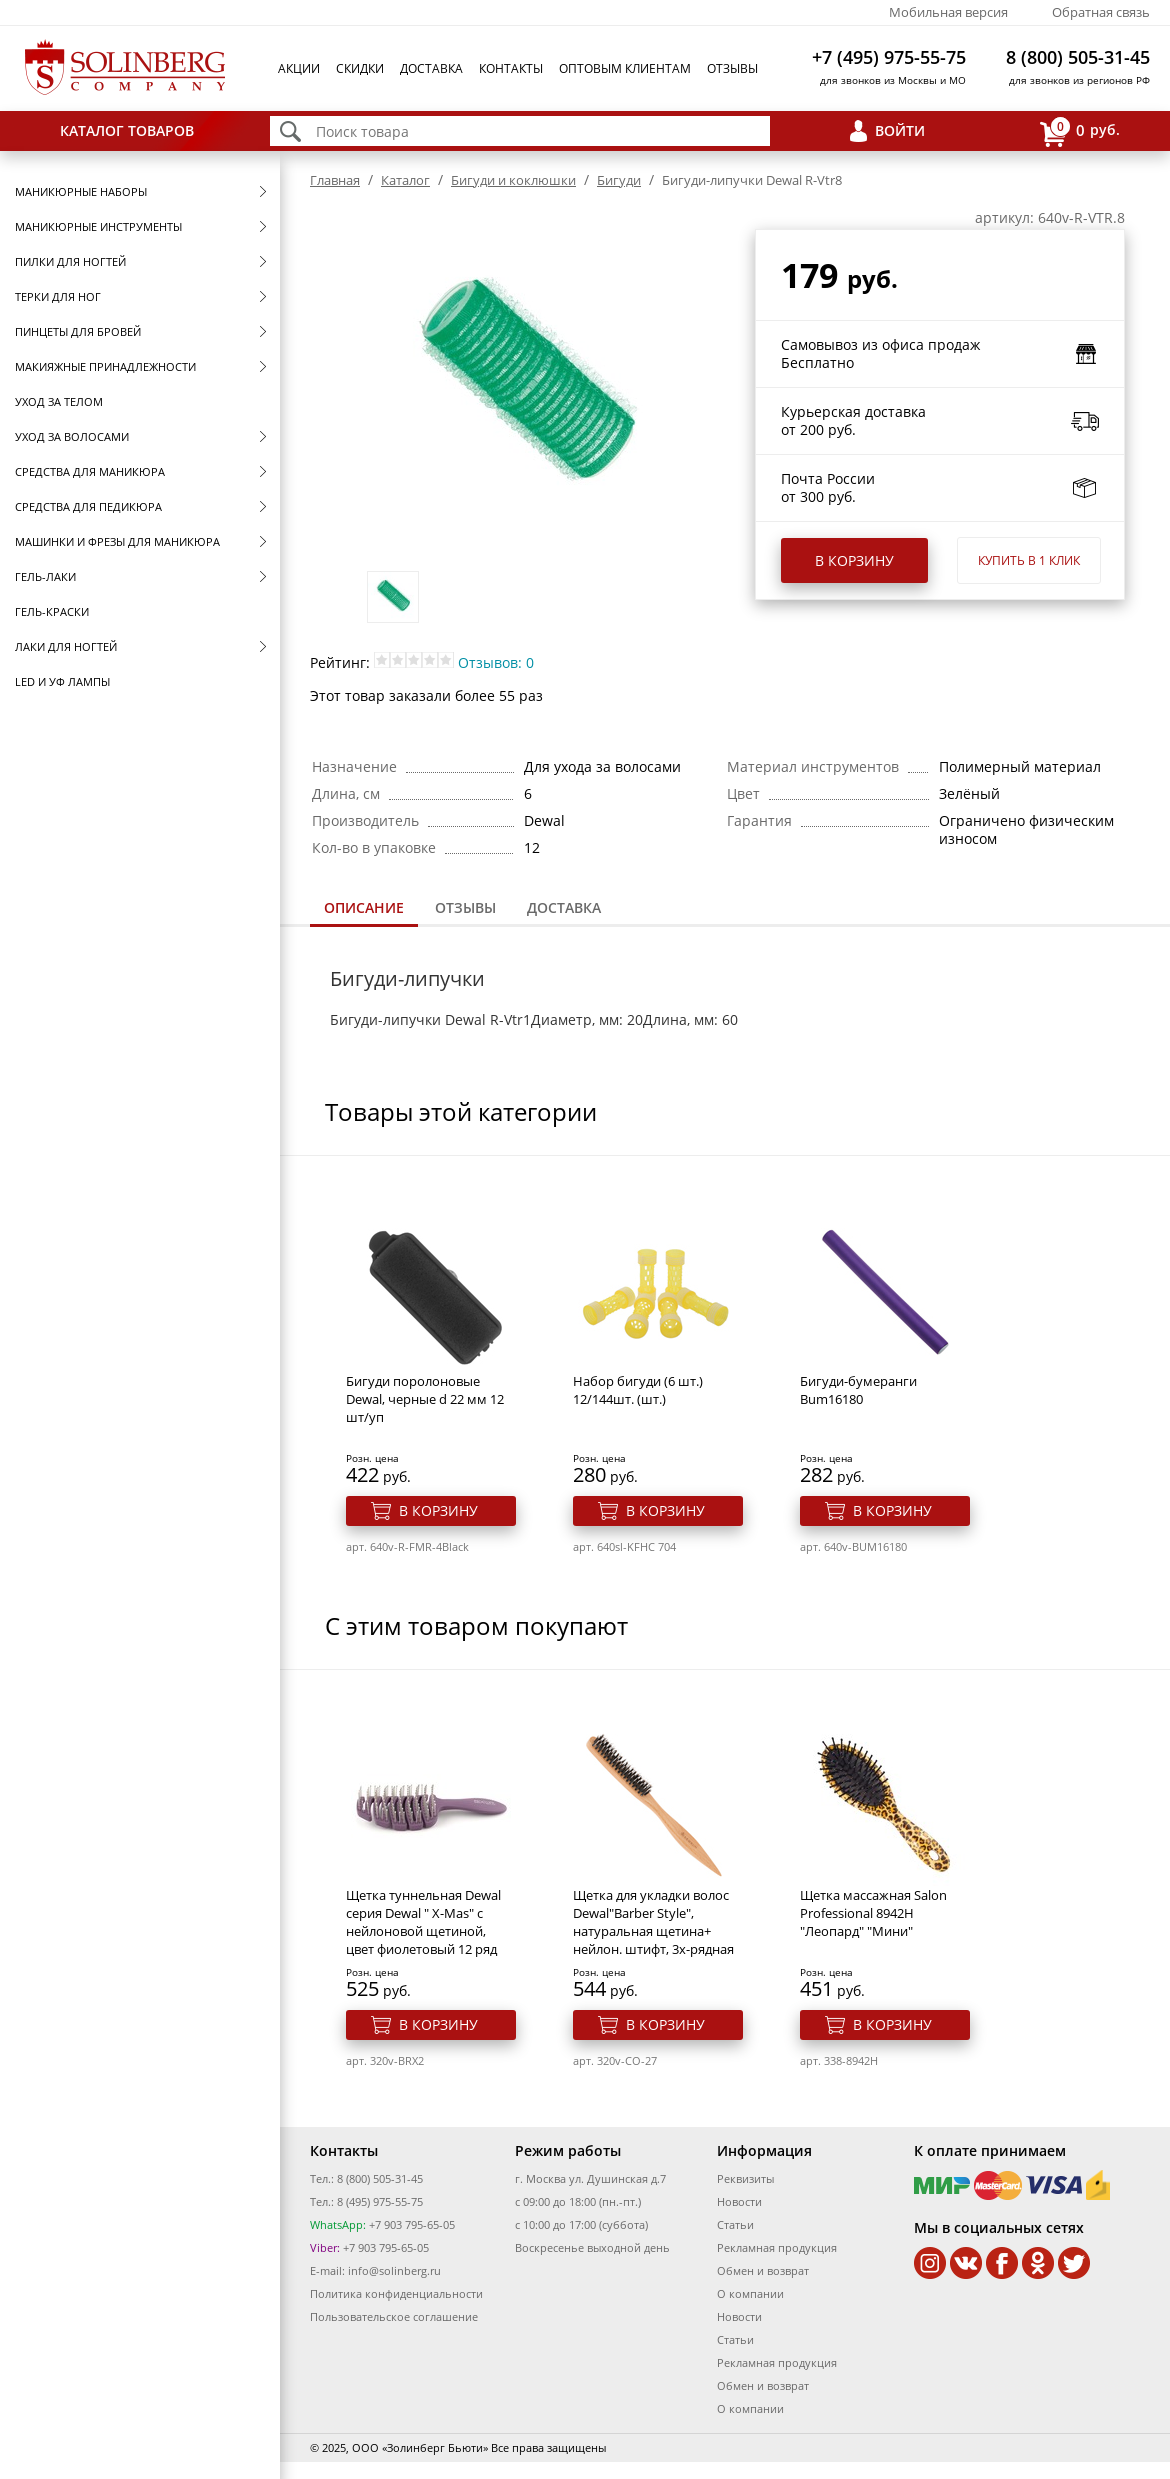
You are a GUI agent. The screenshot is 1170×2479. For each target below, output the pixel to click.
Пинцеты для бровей (78, 331)
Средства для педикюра (88, 506)
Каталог (405, 180)
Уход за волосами (72, 436)
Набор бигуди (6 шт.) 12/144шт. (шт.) (638, 1390)
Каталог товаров (127, 130)
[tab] (364, 909)
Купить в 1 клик (1029, 560)
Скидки (360, 68)
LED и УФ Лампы (62, 681)
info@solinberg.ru (394, 2270)
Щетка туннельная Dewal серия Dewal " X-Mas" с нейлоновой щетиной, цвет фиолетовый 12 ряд (423, 1922)
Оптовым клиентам (625, 68)
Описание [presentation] (364, 907)
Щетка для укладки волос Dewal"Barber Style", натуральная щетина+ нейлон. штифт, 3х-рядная (653, 1922)
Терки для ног (58, 296)
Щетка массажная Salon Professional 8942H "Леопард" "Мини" (873, 1913)
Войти (900, 130)
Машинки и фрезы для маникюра (117, 541)
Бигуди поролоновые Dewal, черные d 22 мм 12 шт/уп (425, 1399)
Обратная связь (1101, 12)
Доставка (431, 68)
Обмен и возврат (763, 2270)
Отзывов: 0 (496, 662)
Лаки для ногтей (66, 646)
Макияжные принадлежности (105, 366)
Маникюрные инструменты (98, 226)
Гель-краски (52, 611)
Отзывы (732, 68)
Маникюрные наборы (81, 191)
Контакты (511, 68)
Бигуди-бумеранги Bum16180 (858, 1390)
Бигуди (619, 180)
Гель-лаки (45, 576)
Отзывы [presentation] (465, 907)
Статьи (735, 2224)
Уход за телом (59, 401)
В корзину (854, 560)
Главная (335, 180)
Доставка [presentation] (564, 907)
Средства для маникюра (90, 471)
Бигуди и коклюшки (513, 180)
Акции (299, 68)
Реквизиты (745, 2178)
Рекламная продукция (777, 2247)
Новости (739, 2201)
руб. (1080, 131)
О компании (750, 2293)
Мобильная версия (948, 12)
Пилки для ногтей (70, 261)
